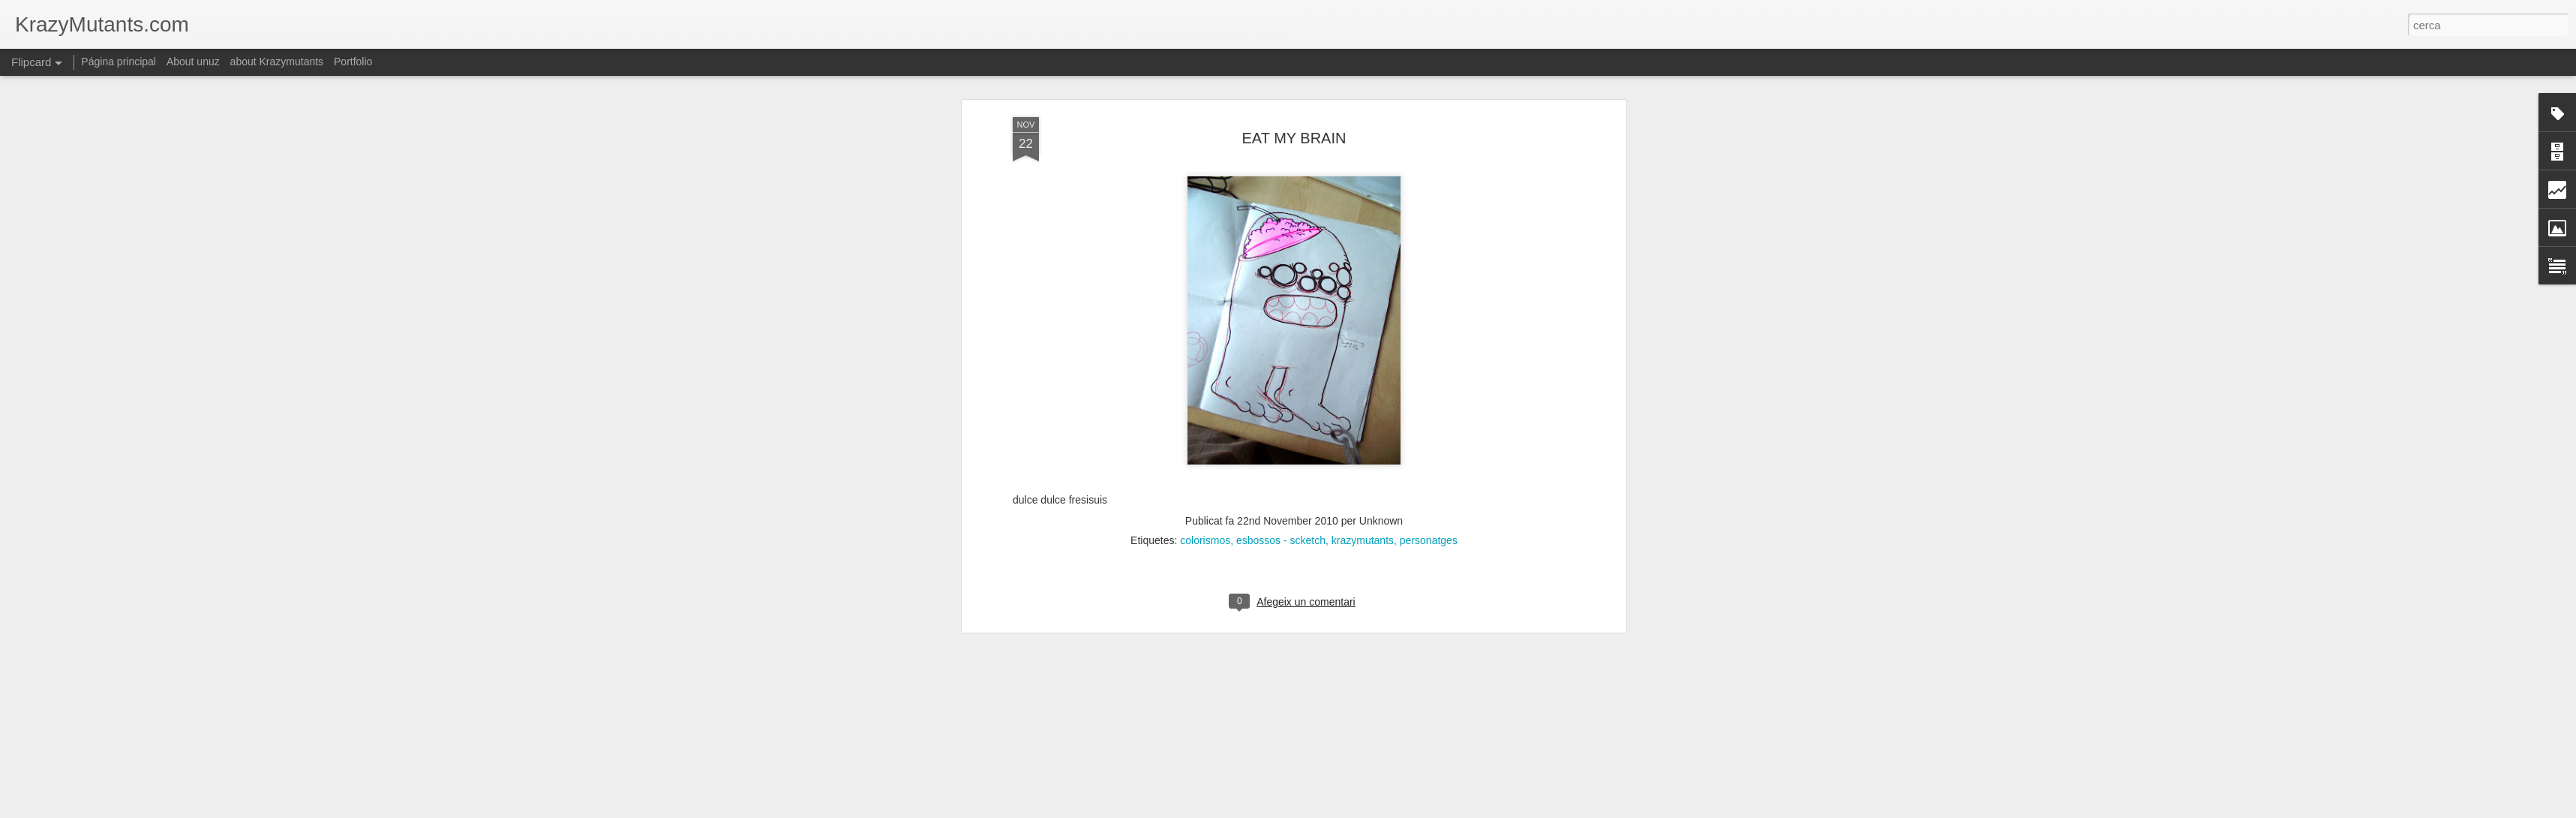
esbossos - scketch (1281, 396)
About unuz (193, 62)
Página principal (118, 62)
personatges (1429, 396)
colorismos (1205, 396)
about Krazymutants (277, 62)
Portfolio (353, 62)
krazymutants (1363, 396)
